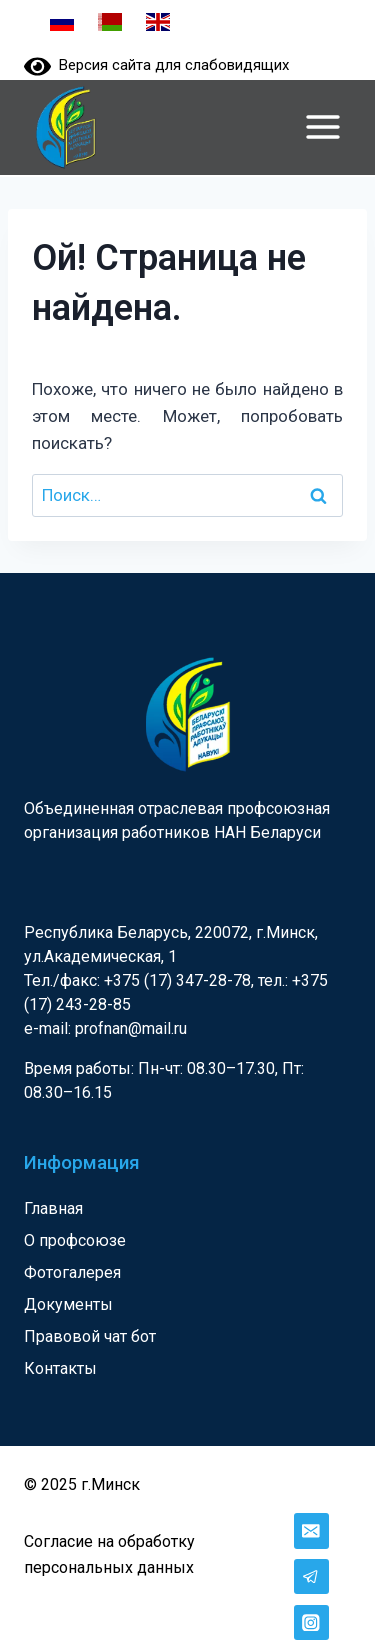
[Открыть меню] (322, 126)
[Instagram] (311, 1622)
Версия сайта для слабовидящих (156, 65)
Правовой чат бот (90, 1336)
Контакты (60, 1368)
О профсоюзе (75, 1240)
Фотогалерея (72, 1272)
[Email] (311, 1530)
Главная (53, 1208)
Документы (68, 1304)
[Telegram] (311, 1576)
